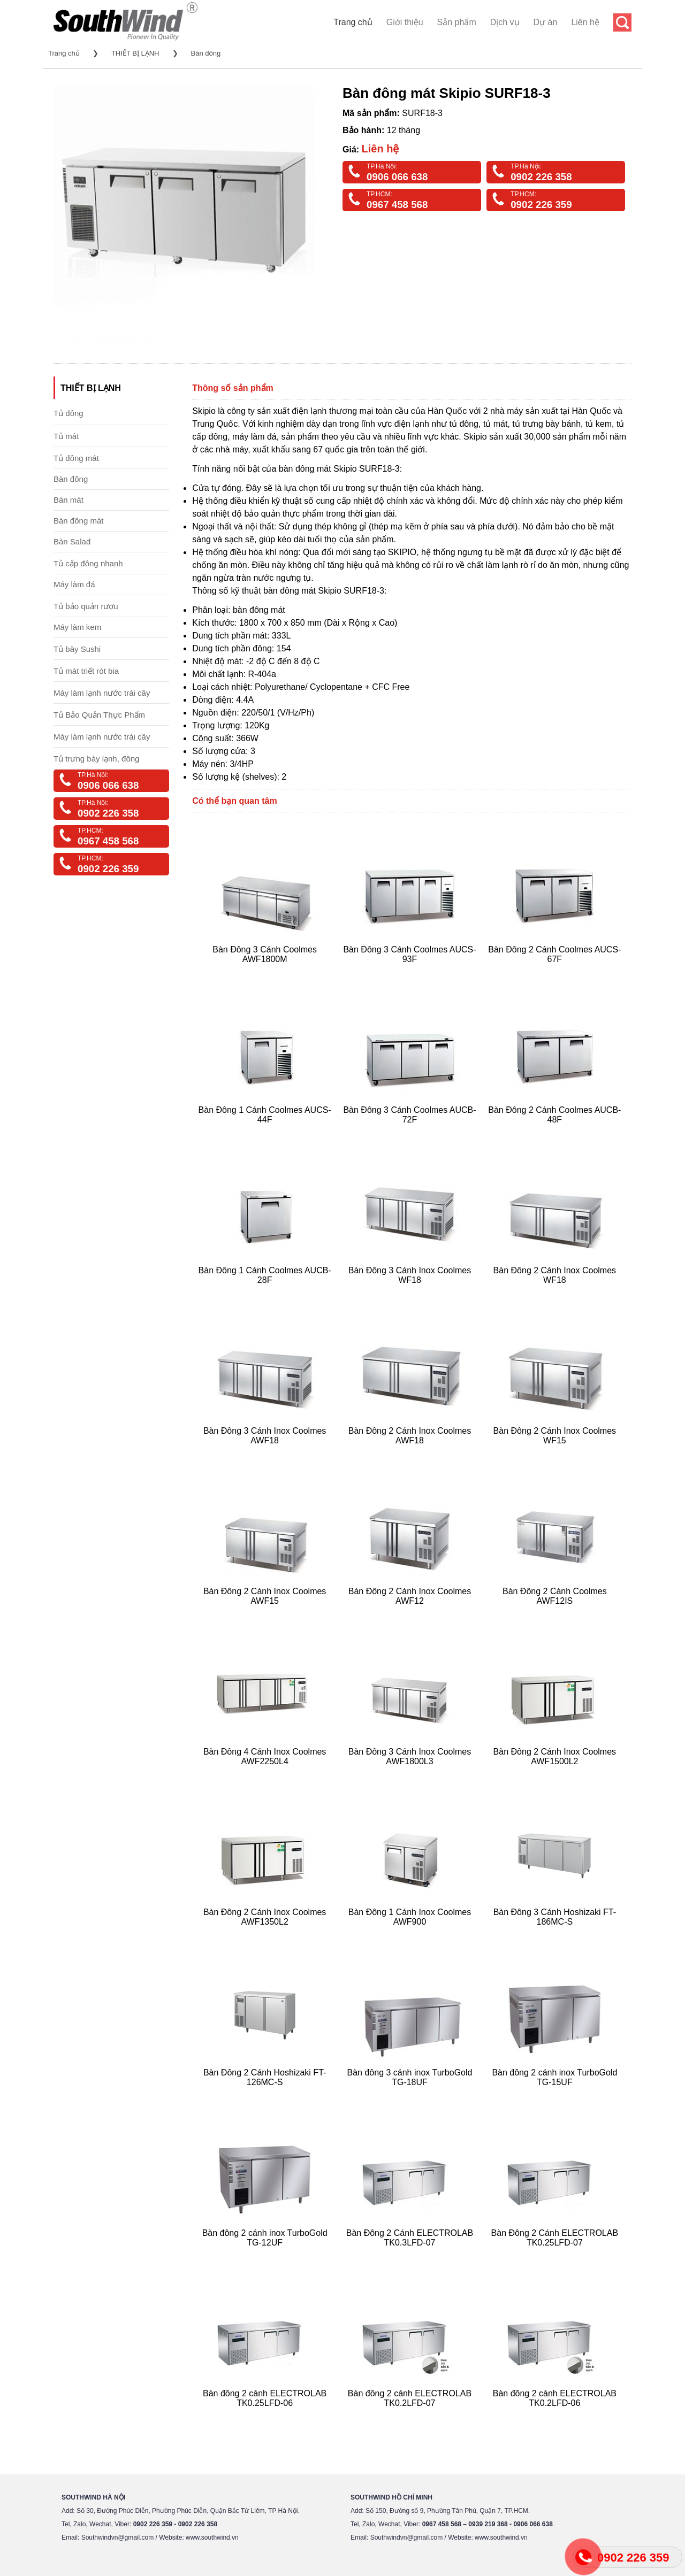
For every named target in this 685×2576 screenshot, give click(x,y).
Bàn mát (68, 499)
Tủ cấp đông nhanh (88, 563)
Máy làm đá (74, 584)
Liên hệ (585, 22)
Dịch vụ (505, 22)
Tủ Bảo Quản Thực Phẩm (99, 714)
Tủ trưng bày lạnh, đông (96, 758)
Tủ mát (66, 436)
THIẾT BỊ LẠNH (135, 53)
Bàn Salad (72, 541)
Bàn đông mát (78, 520)
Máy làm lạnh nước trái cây (102, 692)
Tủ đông (68, 413)
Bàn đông (206, 53)
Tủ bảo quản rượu (86, 606)
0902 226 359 (541, 204)
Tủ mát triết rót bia (86, 670)
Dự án (546, 22)
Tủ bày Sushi (77, 648)
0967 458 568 (397, 204)
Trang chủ (352, 22)
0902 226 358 (541, 176)
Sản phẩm (456, 22)
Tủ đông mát (76, 458)
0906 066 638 (397, 176)
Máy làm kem (77, 627)
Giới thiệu (404, 22)
